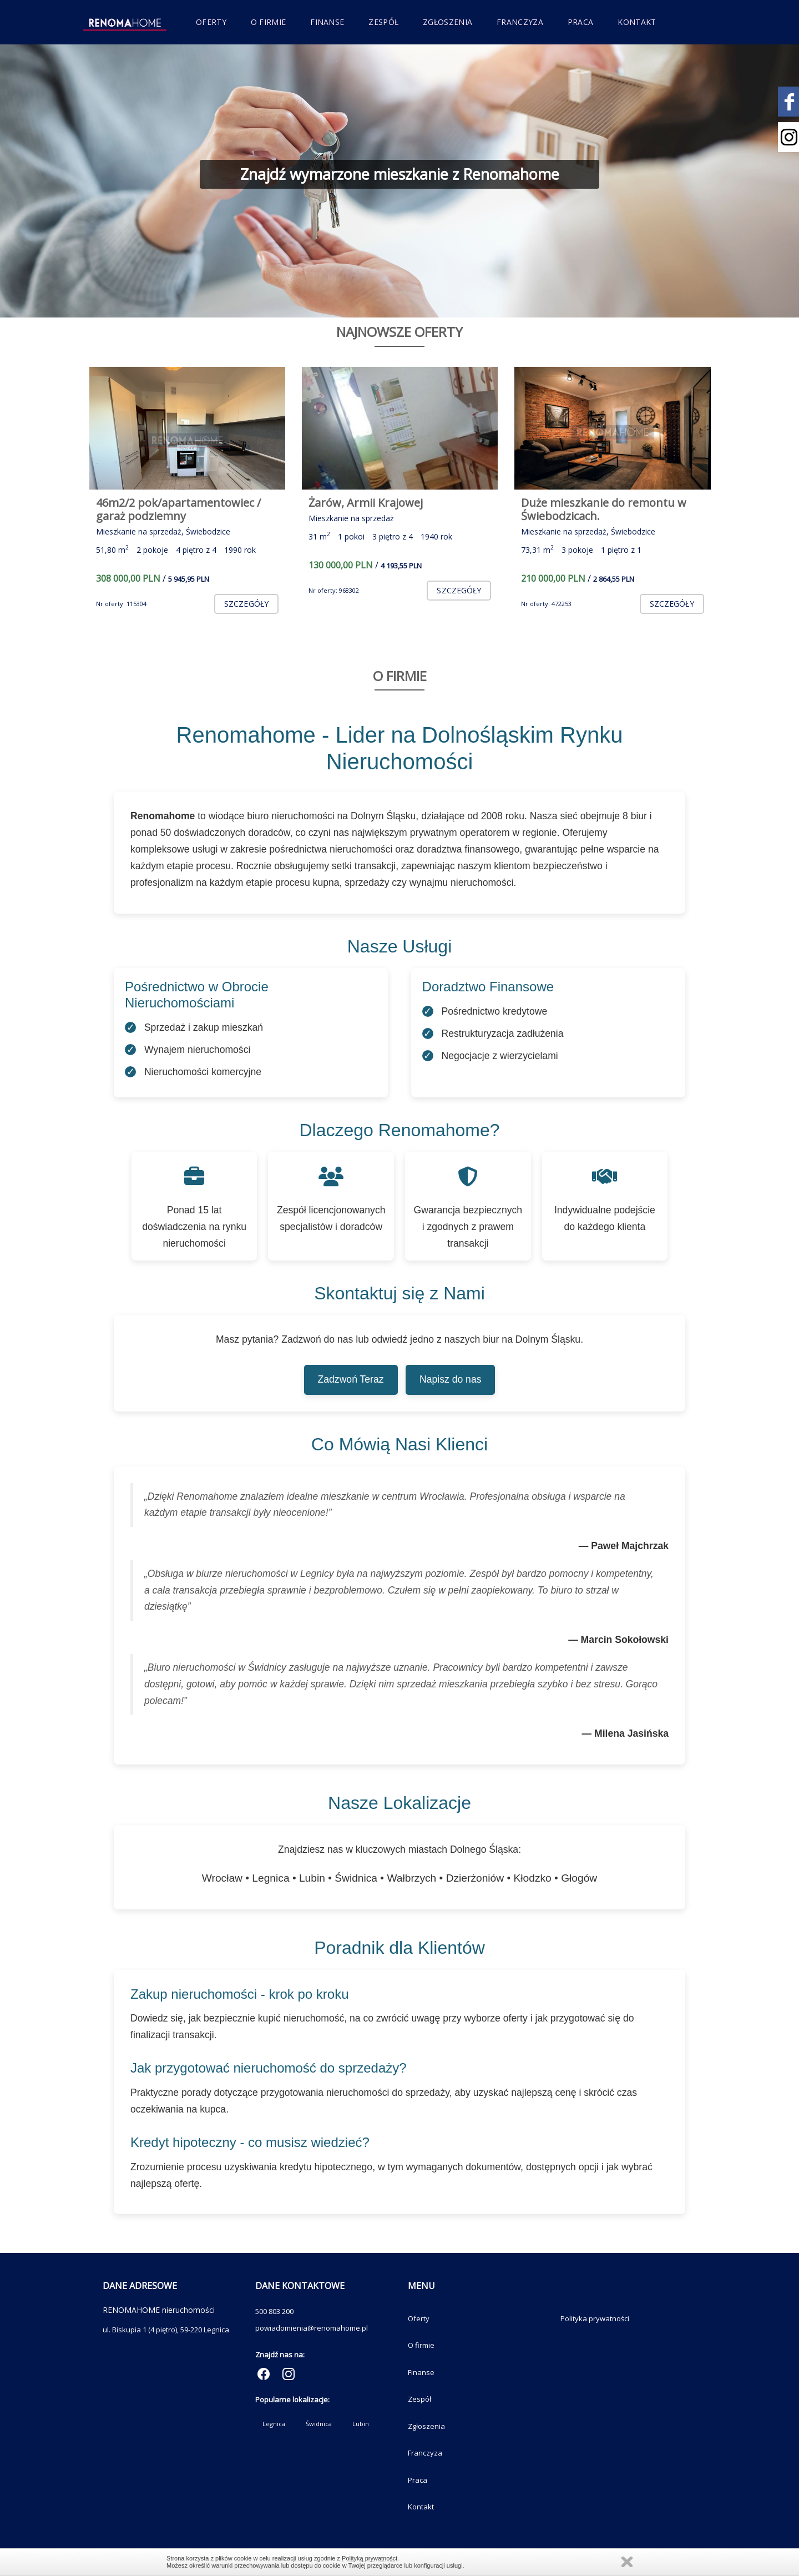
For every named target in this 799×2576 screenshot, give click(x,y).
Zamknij (627, 2562)
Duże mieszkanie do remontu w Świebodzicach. (603, 509)
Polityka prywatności (594, 2318)
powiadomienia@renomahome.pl (311, 2328)
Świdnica (319, 2423)
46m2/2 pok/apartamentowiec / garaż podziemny (178, 509)
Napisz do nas (450, 1379)
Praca (581, 22)
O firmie (268, 22)
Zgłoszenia (447, 22)
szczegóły (246, 603)
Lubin (360, 2423)
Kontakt (637, 22)
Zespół (383, 22)
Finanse (327, 22)
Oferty (211, 22)
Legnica (273, 2423)
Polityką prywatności (369, 2558)
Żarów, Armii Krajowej (366, 502)
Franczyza (520, 22)
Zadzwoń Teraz (351, 1379)
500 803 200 (274, 2311)
